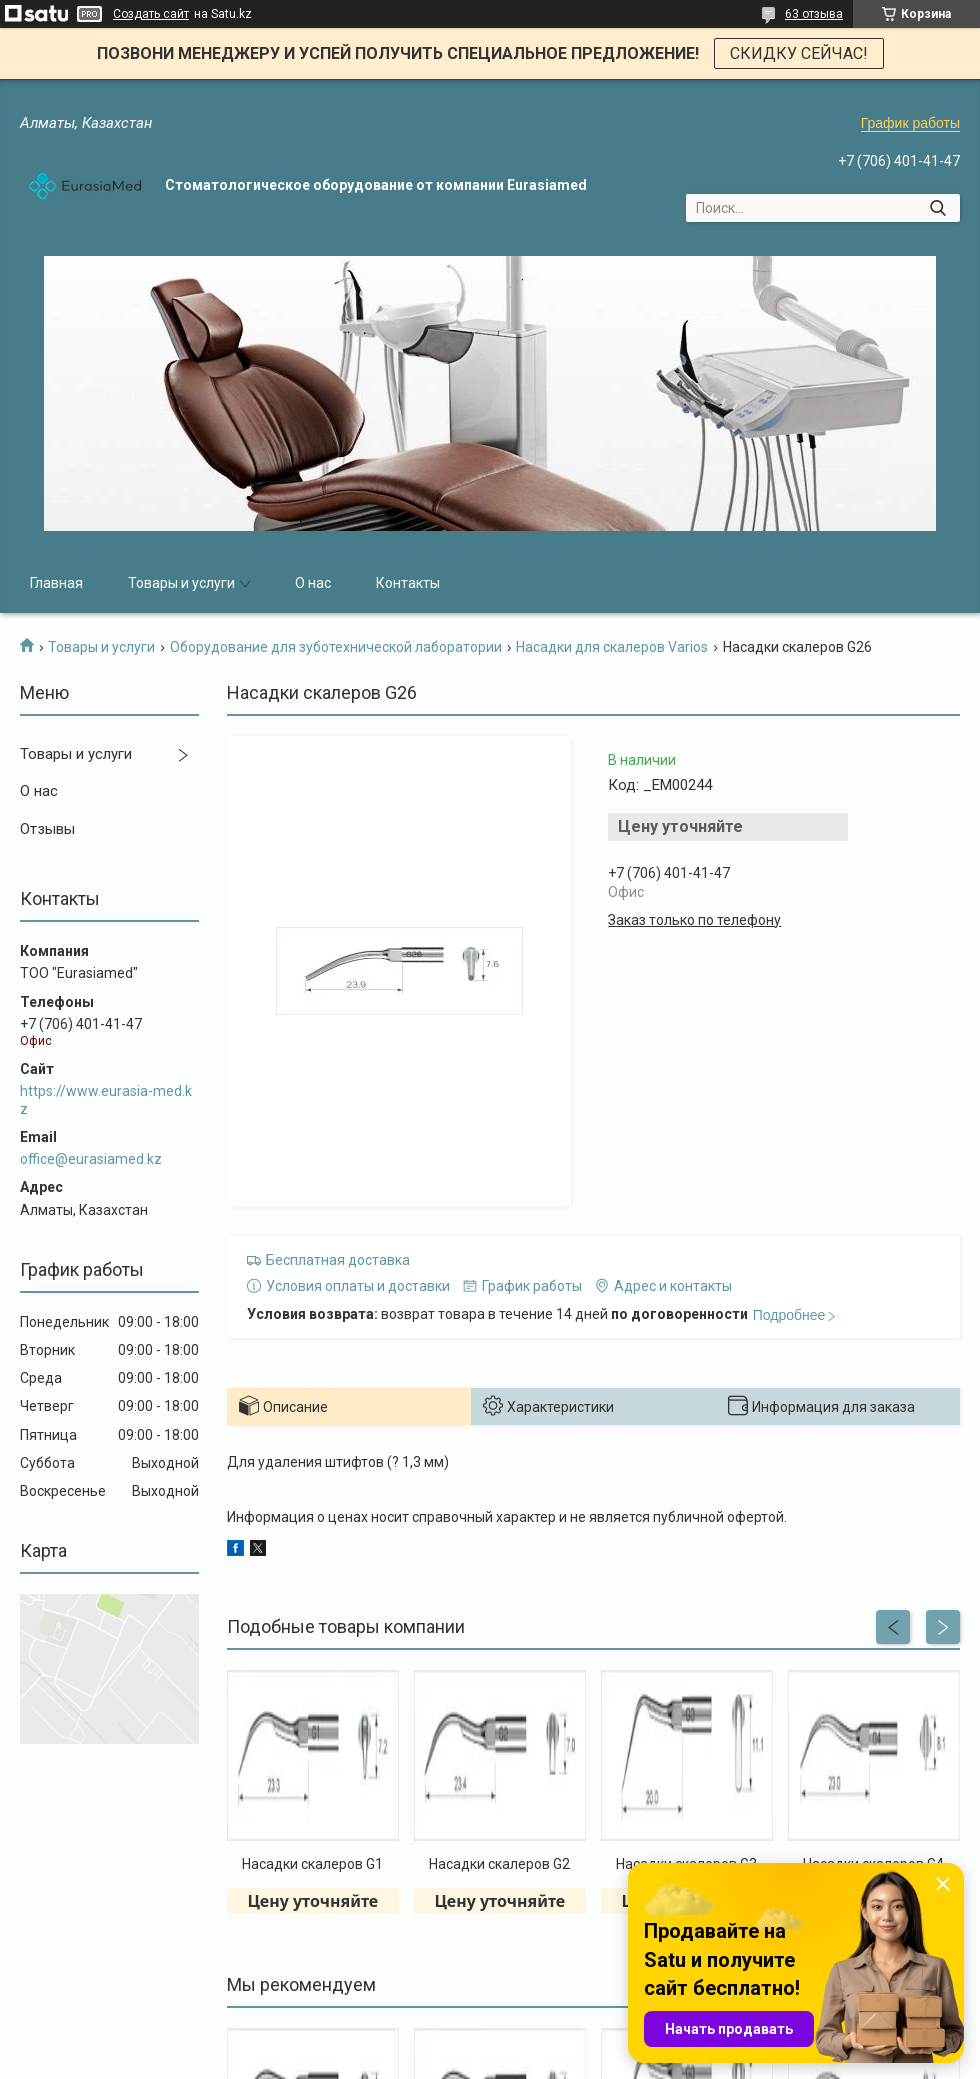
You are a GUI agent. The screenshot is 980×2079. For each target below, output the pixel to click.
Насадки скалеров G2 (499, 1864)
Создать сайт (151, 14)
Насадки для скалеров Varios (612, 647)
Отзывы (47, 829)
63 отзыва (814, 14)
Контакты (408, 583)
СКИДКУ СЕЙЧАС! (799, 53)
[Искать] (937, 208)
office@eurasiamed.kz (91, 1159)
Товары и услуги (181, 583)
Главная (56, 583)
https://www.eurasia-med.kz (106, 1100)
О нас (313, 583)
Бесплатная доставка (338, 1260)
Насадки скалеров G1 (312, 1864)
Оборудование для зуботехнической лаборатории (336, 647)
